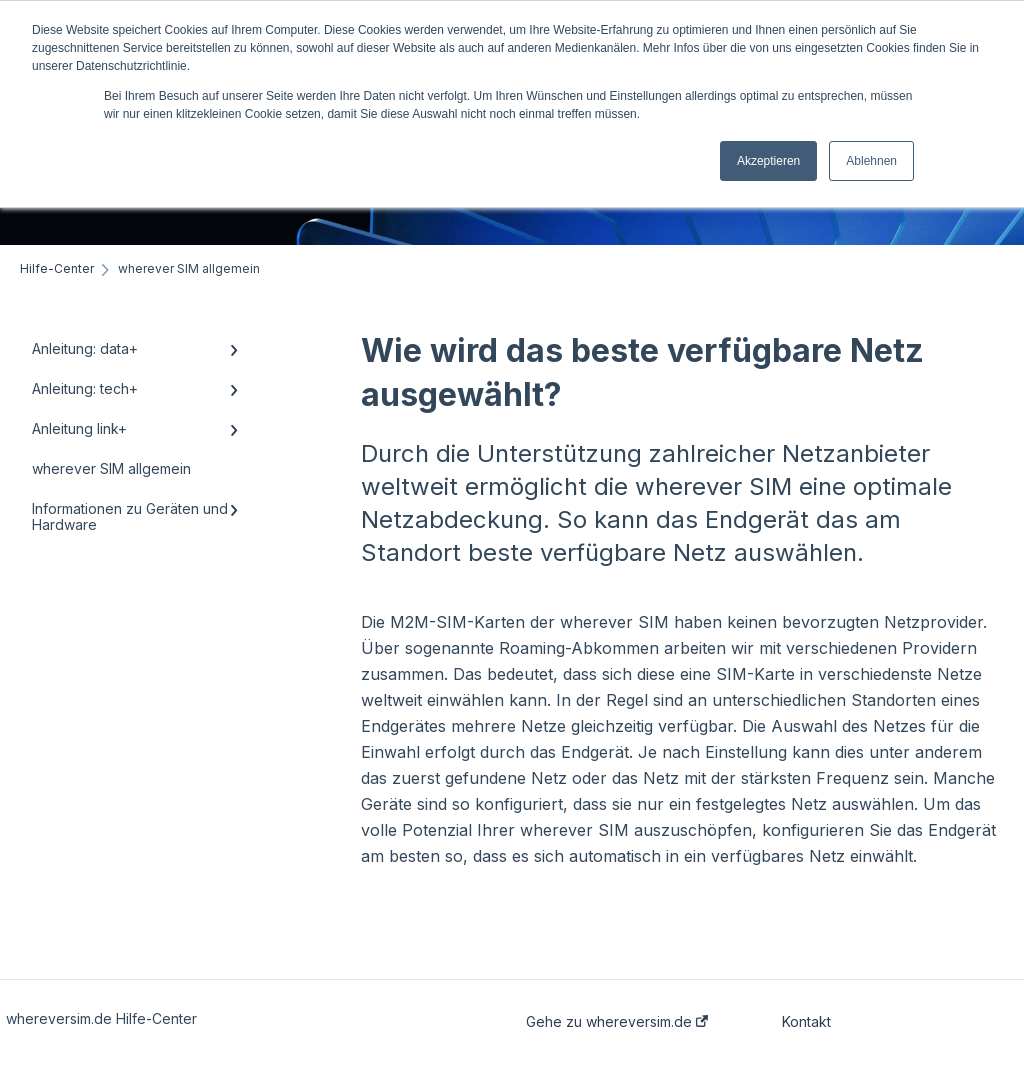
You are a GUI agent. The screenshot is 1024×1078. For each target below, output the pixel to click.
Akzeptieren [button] (768, 161)
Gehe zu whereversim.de (617, 1022)
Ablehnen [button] (871, 161)
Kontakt (806, 1022)
